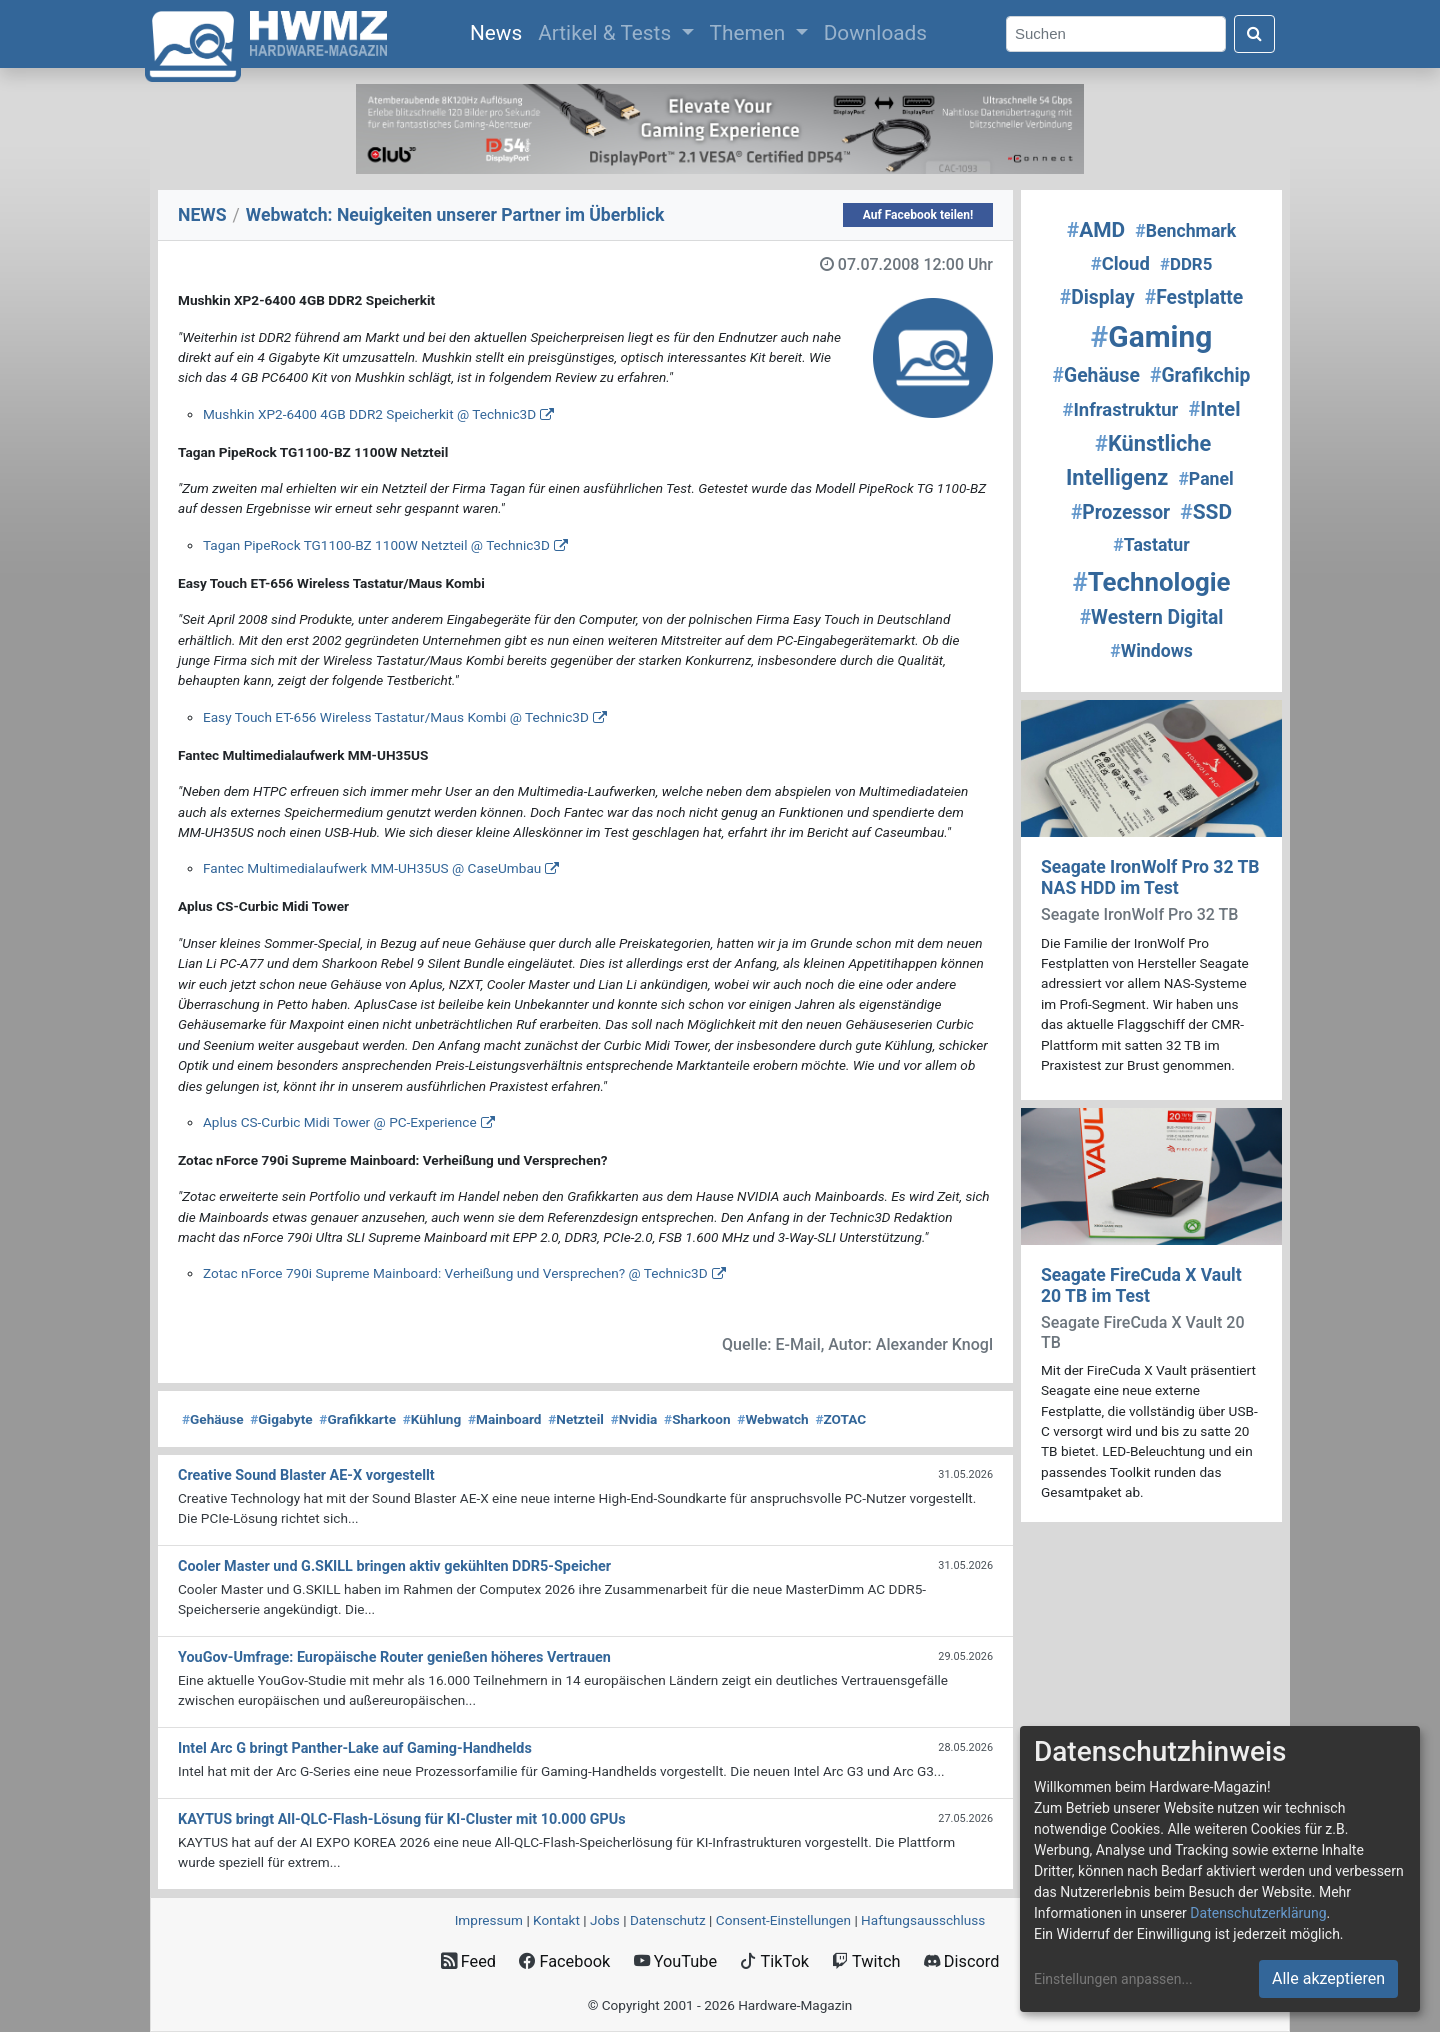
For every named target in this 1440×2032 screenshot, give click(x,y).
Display (1097, 297)
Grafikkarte (357, 1419)
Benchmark (1185, 231)
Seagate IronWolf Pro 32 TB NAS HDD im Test (1150, 877)
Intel (1214, 409)
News (500, 31)
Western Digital (1152, 617)
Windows (1151, 651)
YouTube (675, 1961)
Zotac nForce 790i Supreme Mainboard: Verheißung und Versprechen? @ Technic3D (455, 1273)
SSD (1206, 512)
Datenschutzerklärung (1258, 1913)
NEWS (202, 215)
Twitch (866, 1961)
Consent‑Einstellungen (783, 1920)
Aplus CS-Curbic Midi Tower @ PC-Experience (340, 1122)
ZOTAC (840, 1419)
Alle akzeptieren (1328, 1978)
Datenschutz (668, 1920)
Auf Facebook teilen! (918, 215)
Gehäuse (213, 1419)
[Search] (1116, 34)
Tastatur (1151, 545)
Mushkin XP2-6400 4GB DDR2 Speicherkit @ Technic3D (369, 414)
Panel (1205, 479)
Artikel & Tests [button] (607, 33)
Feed (468, 1961)
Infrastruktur (1120, 410)
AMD (1096, 230)
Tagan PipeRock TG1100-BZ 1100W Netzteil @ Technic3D (376, 545)
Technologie (1151, 582)
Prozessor (1120, 512)
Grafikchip (1200, 375)
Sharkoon (697, 1419)
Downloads (875, 33)
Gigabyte (281, 1419)
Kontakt (556, 1920)
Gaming (1152, 336)
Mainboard (505, 1419)
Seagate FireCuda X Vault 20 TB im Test (1141, 1285)
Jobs (605, 1920)
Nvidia (634, 1419)
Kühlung (432, 1419)
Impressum (489, 1920)
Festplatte (1194, 297)
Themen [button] (750, 33)
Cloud (1120, 264)
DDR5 (1186, 264)
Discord (962, 1961)
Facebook (564, 1961)
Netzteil (576, 1419)
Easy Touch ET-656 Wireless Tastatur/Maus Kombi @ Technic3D (396, 717)
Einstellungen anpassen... (1113, 1979)
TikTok (774, 1961)
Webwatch (772, 1419)
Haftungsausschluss (923, 1920)
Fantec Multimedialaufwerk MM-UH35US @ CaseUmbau (372, 868)
